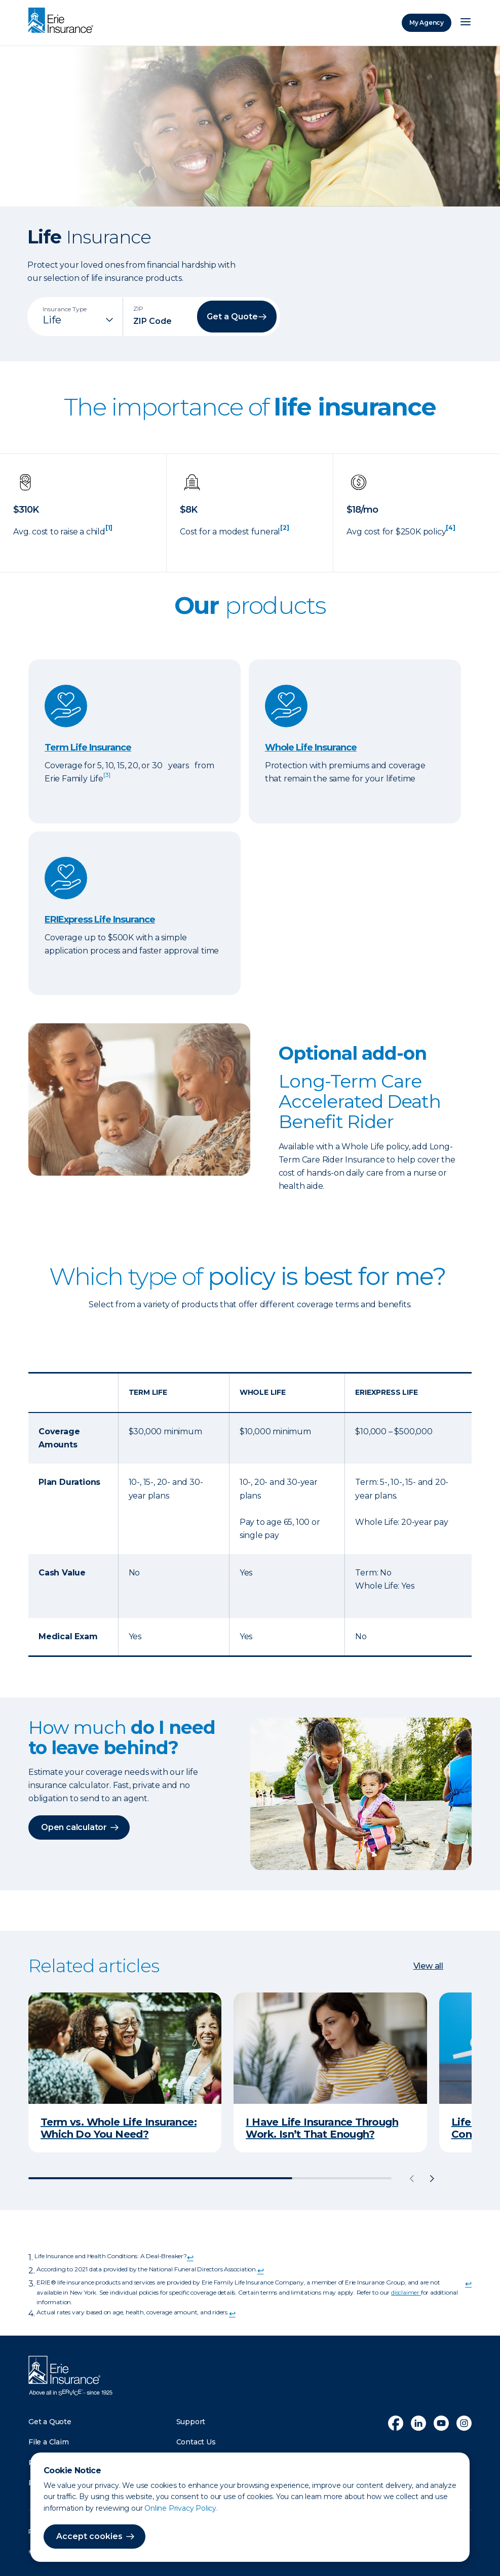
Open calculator (74, 1827)
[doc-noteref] (108, 531)
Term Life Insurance (88, 747)
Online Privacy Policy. (181, 2508)
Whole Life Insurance (311, 747)
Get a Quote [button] (232, 316)
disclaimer (406, 2292)
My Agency (426, 22)
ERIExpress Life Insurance (100, 919)
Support (191, 2421)
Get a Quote (49, 2421)
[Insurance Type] (79, 320)
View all (428, 1966)
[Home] (63, 21)
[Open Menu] (465, 23)
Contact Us (196, 2441)
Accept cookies (89, 2536)
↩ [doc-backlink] (190, 2257)
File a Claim (48, 2441)
